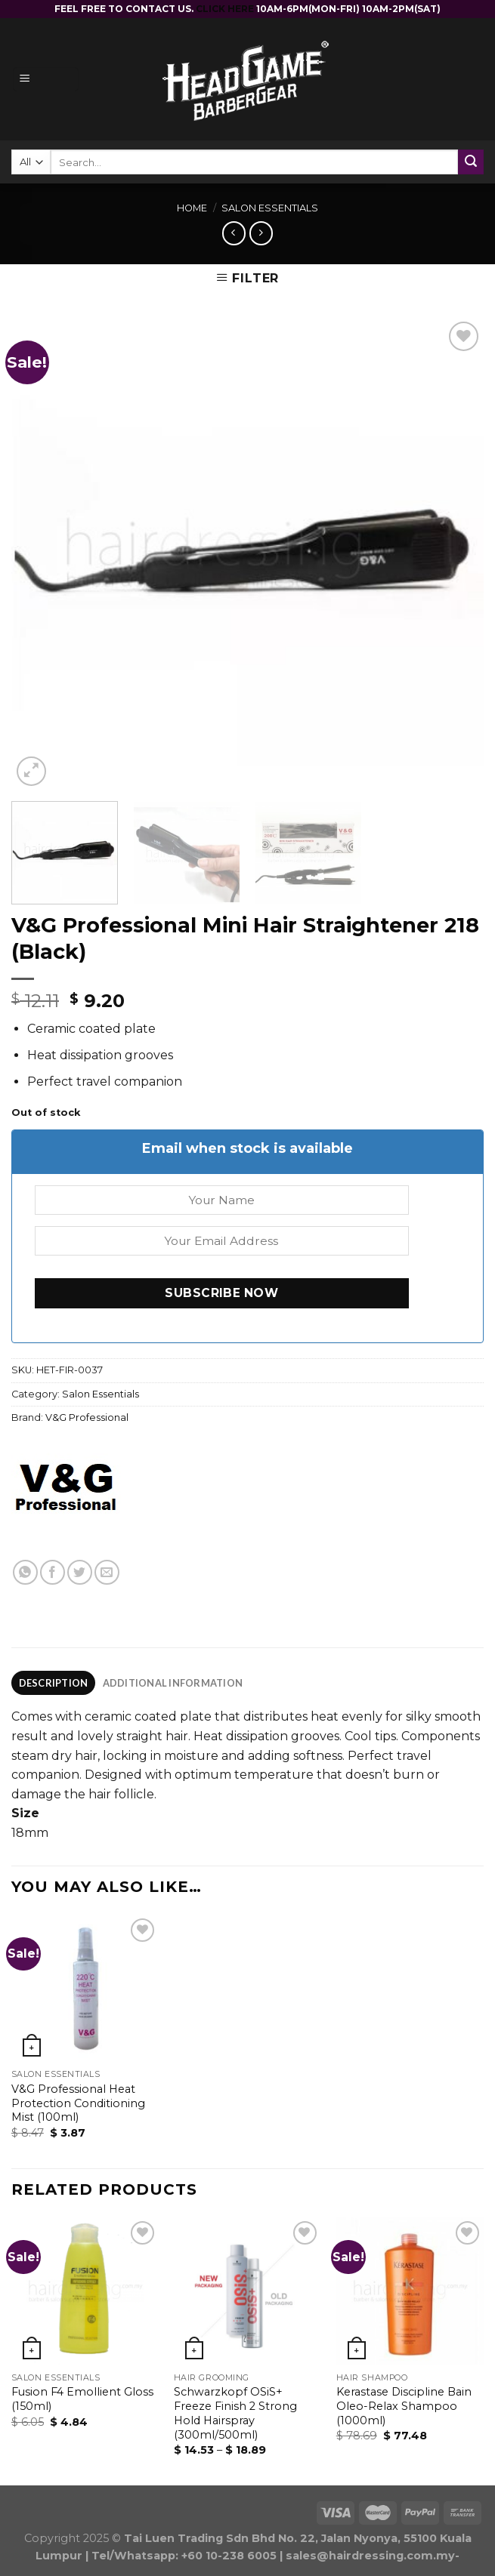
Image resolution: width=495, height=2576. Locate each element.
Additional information (173, 1683)
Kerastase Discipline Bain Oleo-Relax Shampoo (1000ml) (404, 2406)
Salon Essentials (269, 208)
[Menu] (46, 79)
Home (192, 208)
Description (53, 1683)
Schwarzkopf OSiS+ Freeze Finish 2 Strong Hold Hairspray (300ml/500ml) (235, 2413)
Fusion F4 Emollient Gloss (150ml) (82, 2399)
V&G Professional (86, 1417)
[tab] (53, 1683)
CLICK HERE (226, 8)
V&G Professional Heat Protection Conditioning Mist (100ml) (78, 2103)
